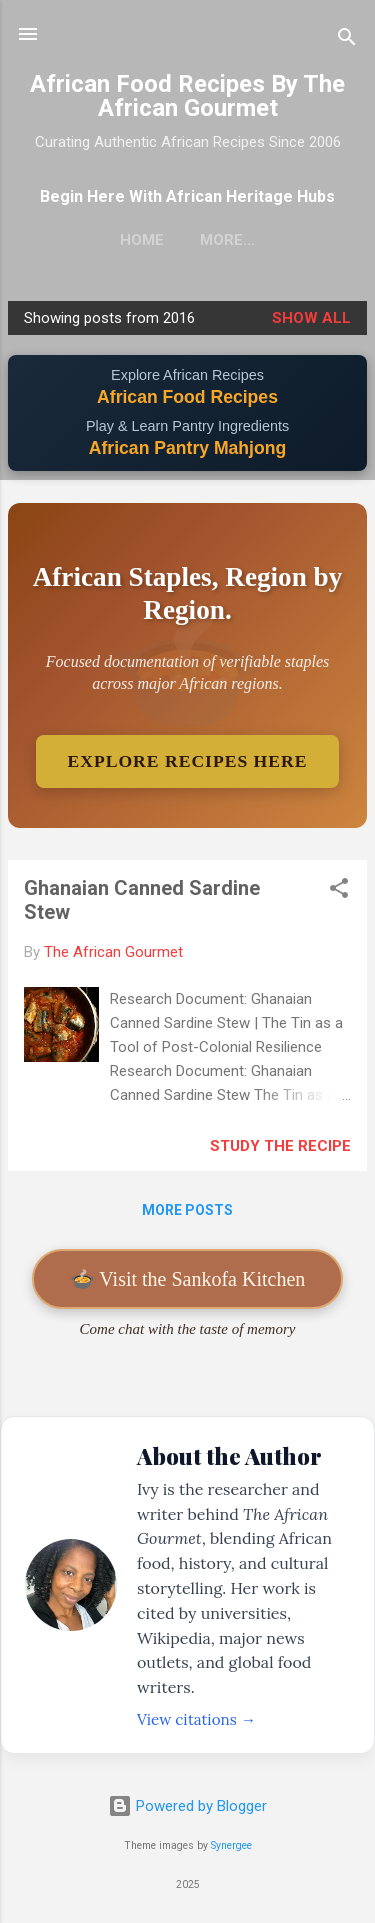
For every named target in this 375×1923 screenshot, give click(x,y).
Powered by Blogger (187, 1806)
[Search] (347, 40)
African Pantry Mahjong (187, 448)
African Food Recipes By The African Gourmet (187, 96)
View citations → (196, 1719)
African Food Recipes (187, 397)
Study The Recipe (280, 1146)
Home (142, 240)
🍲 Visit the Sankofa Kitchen (188, 1279)
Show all (311, 318)
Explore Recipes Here (188, 761)
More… (227, 240)
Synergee (231, 1845)
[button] (339, 891)
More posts (187, 1210)
